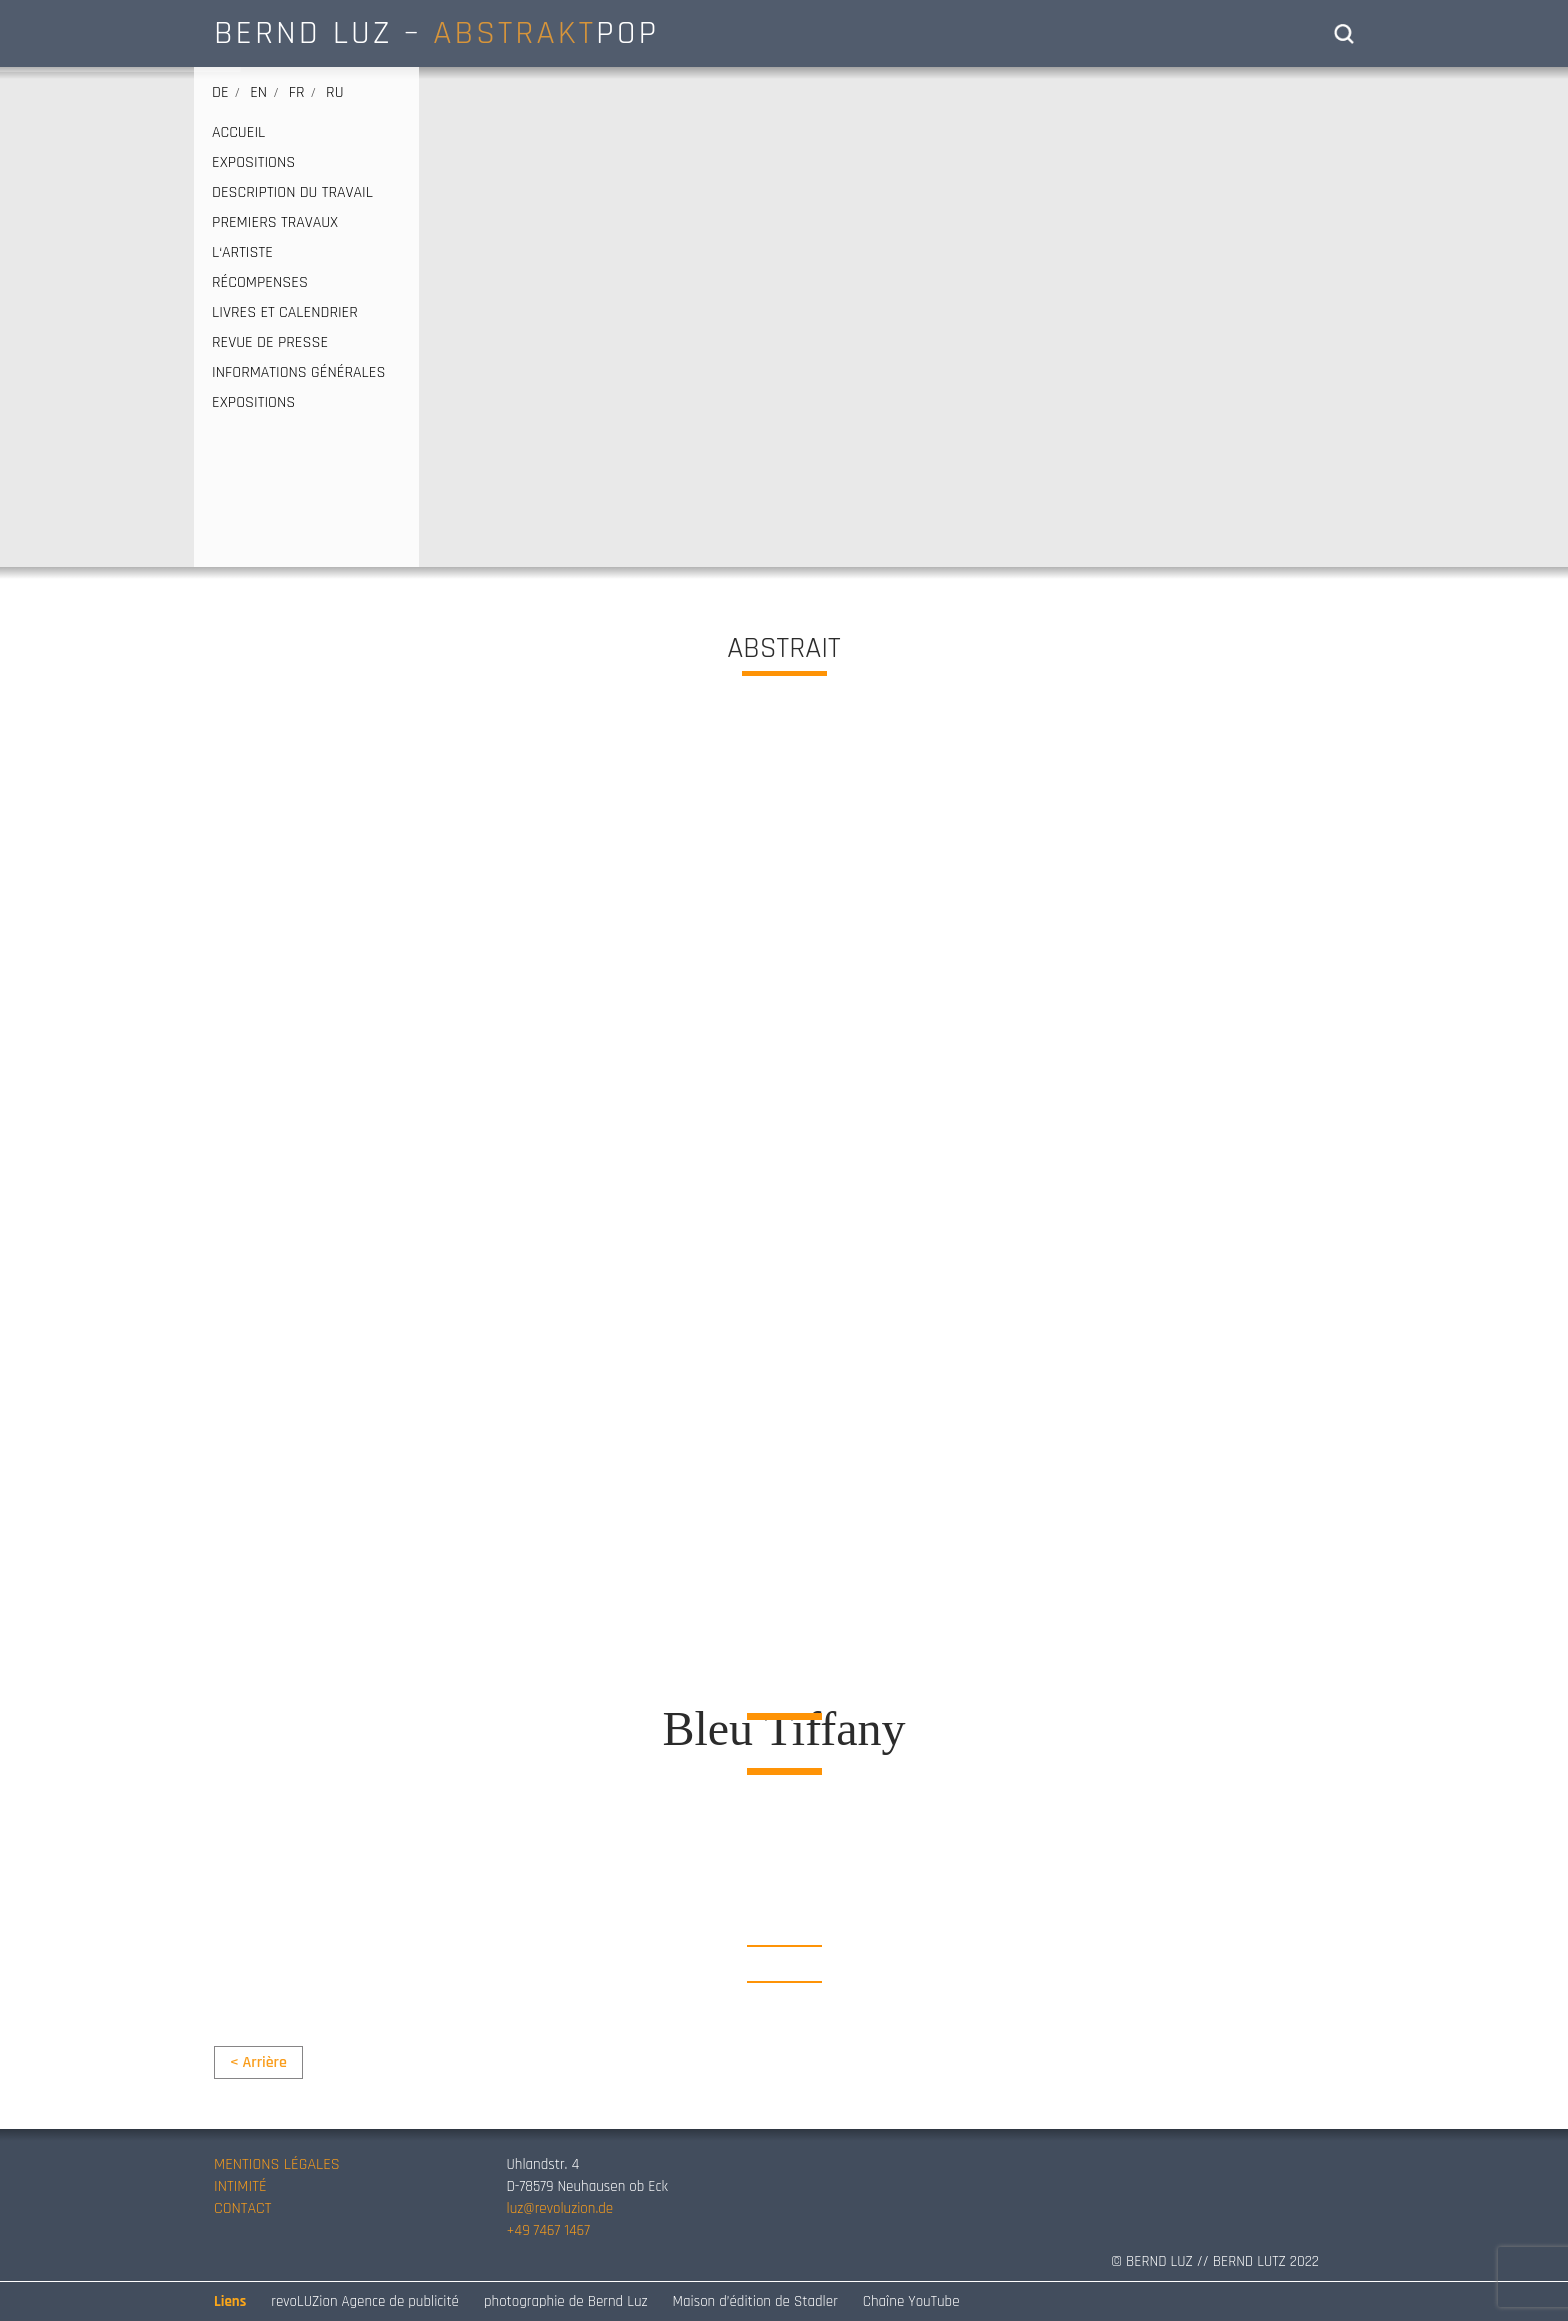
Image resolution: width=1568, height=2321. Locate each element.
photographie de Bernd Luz (566, 2301)
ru (334, 92)
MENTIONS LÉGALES (277, 2164)
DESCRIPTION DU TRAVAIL (292, 193)
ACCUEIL (238, 133)
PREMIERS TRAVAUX (275, 223)
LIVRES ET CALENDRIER (285, 313)
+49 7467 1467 (548, 2230)
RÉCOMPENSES (260, 283)
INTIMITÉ (240, 2186)
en (258, 92)
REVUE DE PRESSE (270, 343)
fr (297, 92)
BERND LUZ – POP (436, 33)
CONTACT (242, 2208)
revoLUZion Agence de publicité (365, 2301)
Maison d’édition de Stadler (755, 2301)
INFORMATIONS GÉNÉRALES (298, 373)
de (220, 92)
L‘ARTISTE (242, 253)
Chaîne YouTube (911, 2301)
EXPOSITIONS (253, 163)
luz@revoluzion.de (560, 2208)
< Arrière (258, 2062)
